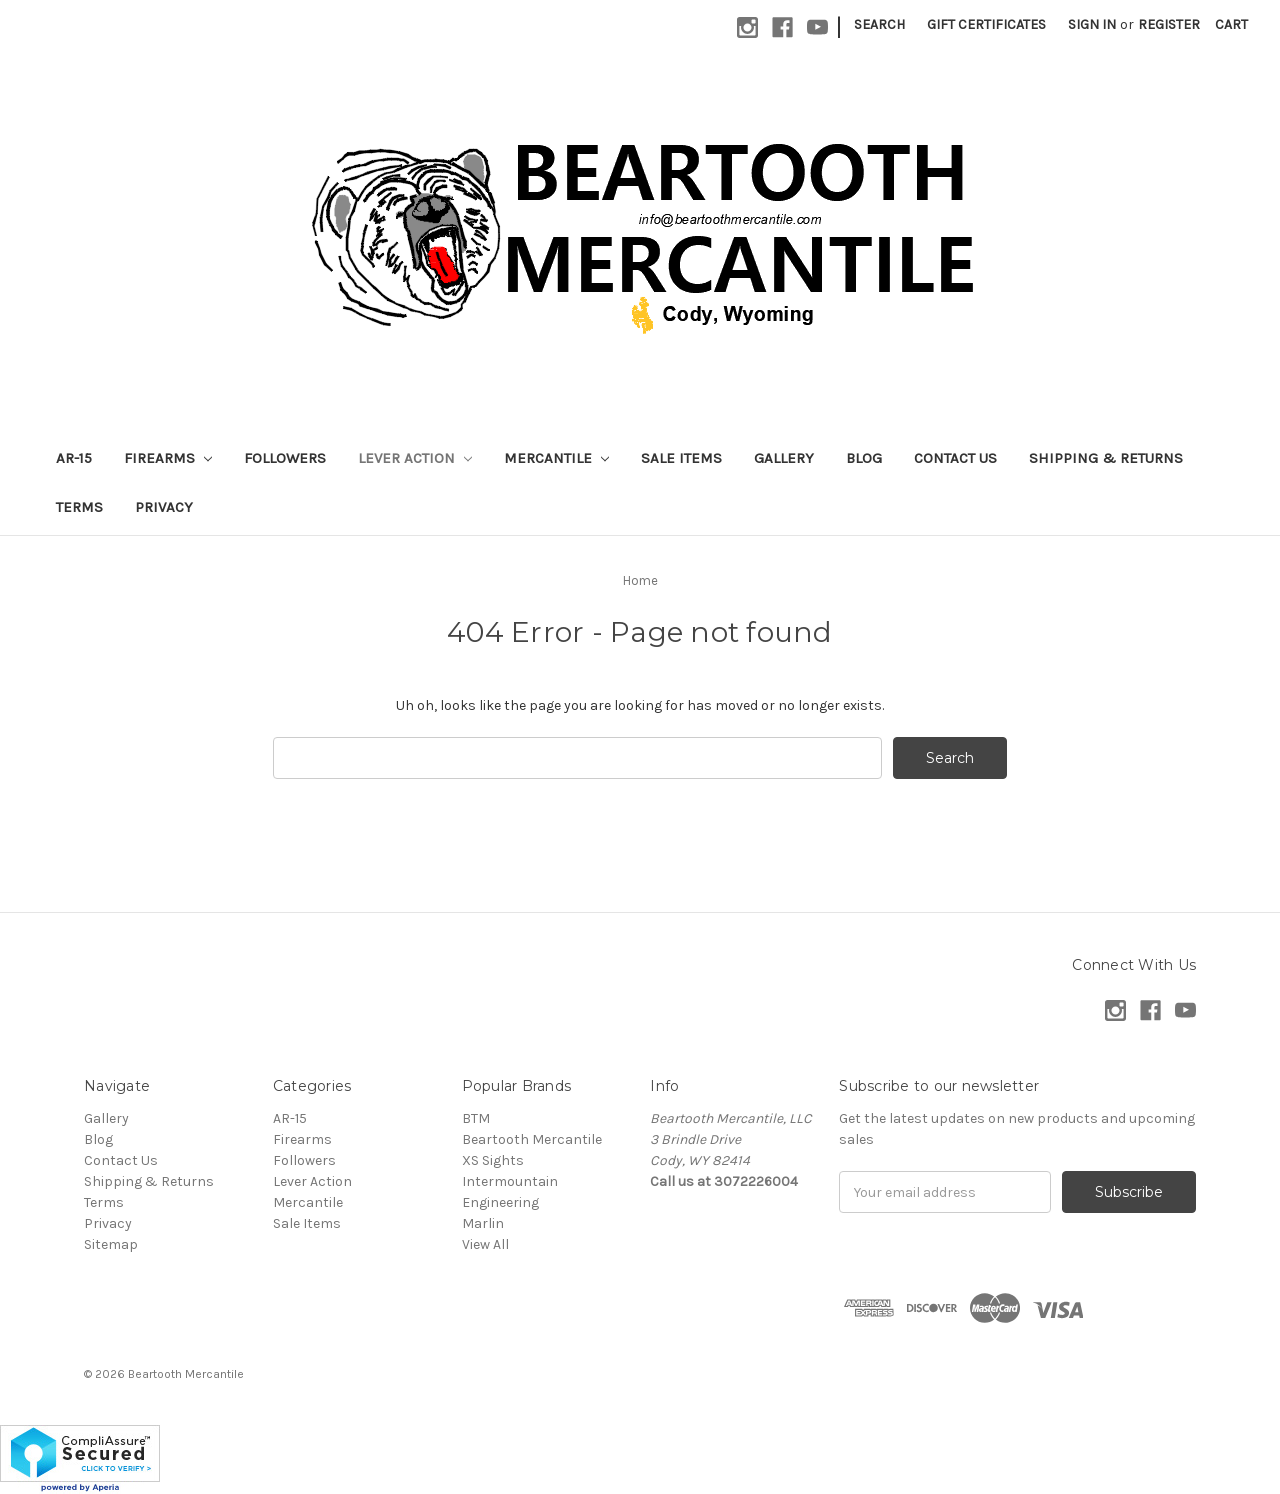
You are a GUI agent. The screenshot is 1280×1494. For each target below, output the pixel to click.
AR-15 (74, 458)
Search (879, 24)
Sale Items (681, 458)
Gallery (784, 458)
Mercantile (556, 458)
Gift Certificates (986, 24)
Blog (864, 458)
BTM (476, 1118)
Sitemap (111, 1244)
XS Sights (493, 1160)
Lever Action (415, 458)
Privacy (164, 507)
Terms (79, 507)
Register (1169, 24)
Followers (285, 458)
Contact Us (955, 458)
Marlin (483, 1223)
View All (485, 1244)
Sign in (1092, 24)
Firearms (168, 458)
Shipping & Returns (1106, 458)
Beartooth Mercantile (532, 1139)
